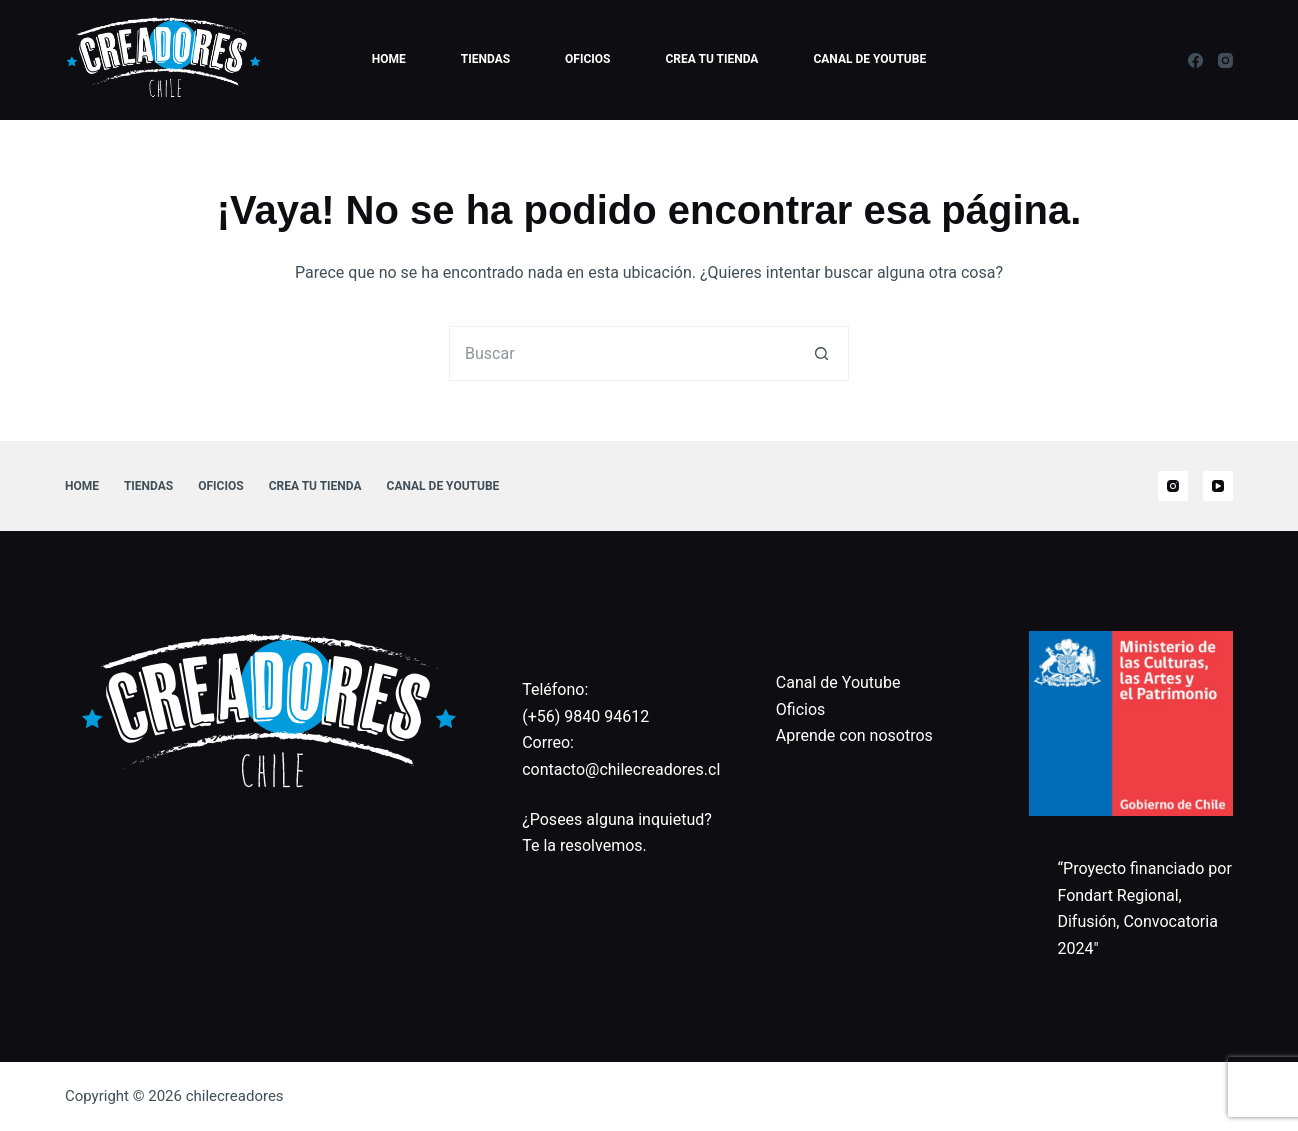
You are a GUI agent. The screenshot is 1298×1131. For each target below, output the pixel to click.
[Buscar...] (621, 353)
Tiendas (485, 59)
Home (389, 59)
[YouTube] (1218, 486)
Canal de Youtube (869, 59)
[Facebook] (1195, 60)
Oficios (587, 59)
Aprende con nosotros (854, 735)
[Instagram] (1225, 60)
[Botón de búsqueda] (821, 353)
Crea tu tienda (712, 59)
